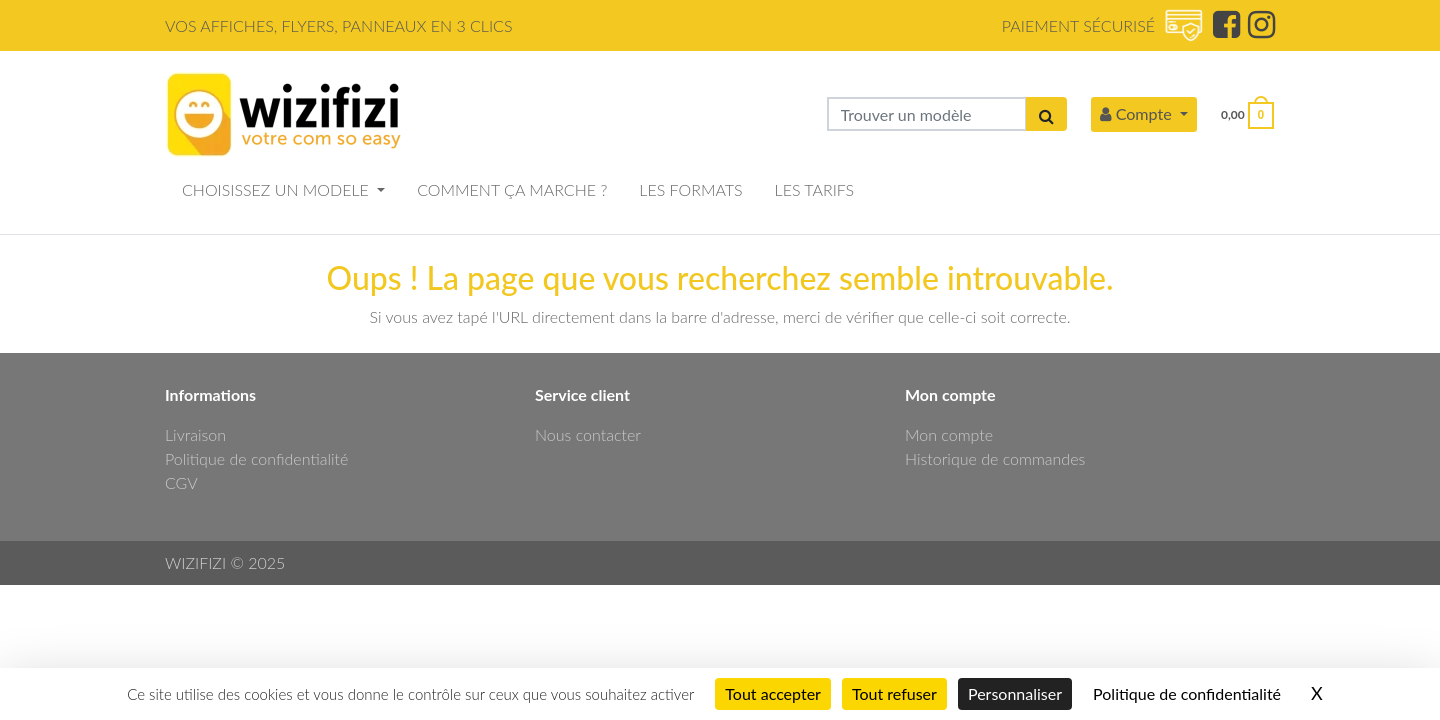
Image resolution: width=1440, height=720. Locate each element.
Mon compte (949, 434)
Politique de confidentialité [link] (1187, 693)
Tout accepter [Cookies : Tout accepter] (773, 693)
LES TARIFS (815, 189)
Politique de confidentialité (256, 458)
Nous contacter (588, 434)
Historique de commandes (995, 458)
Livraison (195, 434)
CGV (181, 482)
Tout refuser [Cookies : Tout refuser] (894, 693)
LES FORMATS (690, 189)
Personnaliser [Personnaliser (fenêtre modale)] (1015, 693)
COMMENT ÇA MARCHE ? (512, 189)
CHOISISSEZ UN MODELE (277, 189)
